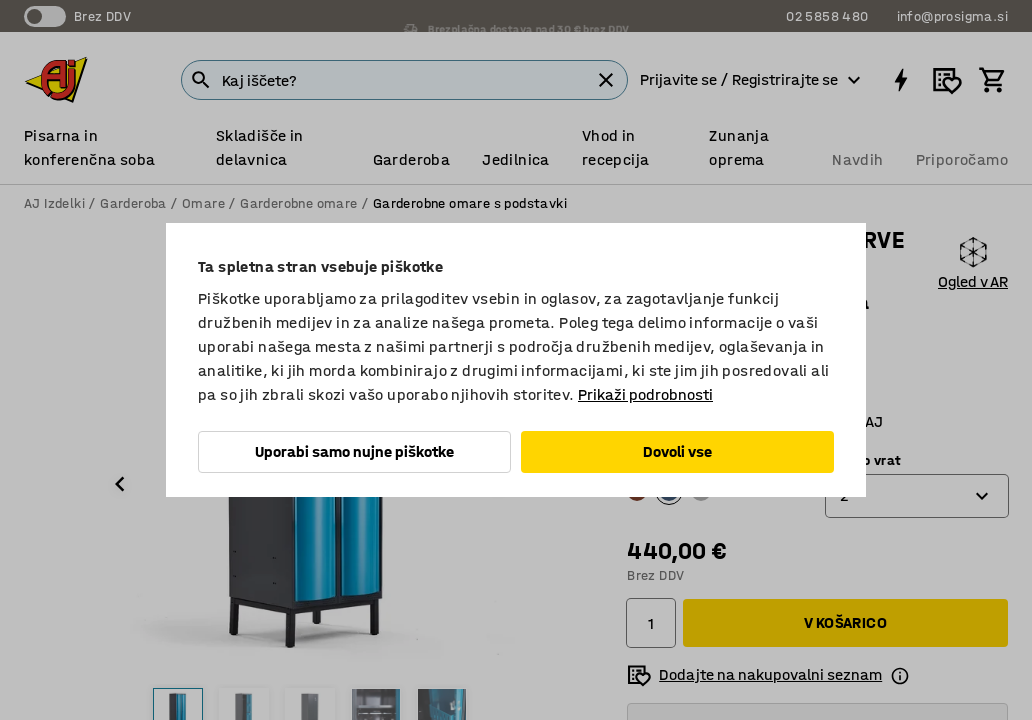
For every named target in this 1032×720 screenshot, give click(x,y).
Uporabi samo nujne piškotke (354, 451)
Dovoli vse (677, 451)
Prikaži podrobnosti (645, 394)
